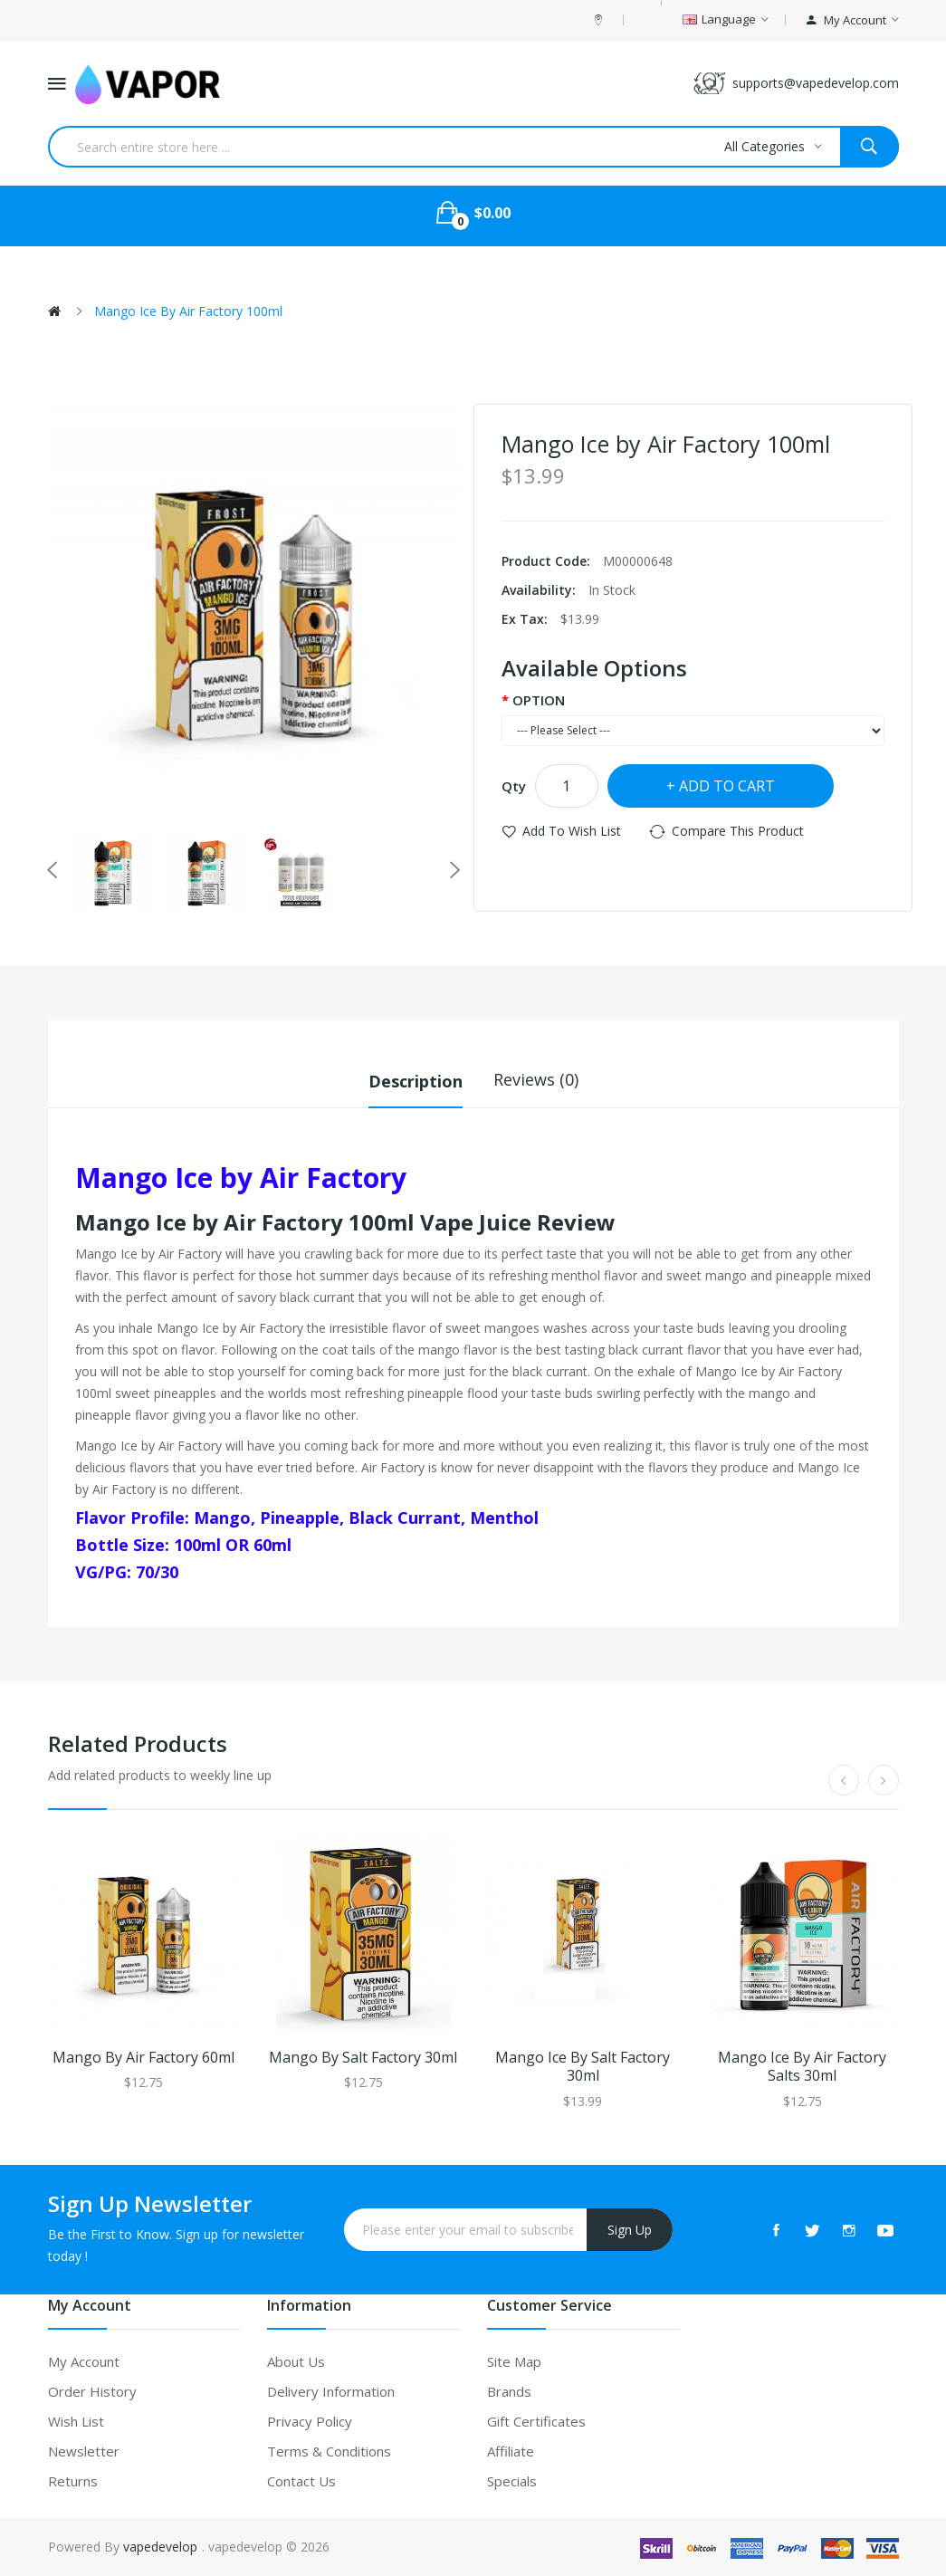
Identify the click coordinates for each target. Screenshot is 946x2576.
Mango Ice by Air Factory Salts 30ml (802, 2066)
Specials (512, 2481)
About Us (296, 2361)
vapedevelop (160, 2546)
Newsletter (83, 2451)
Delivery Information (331, 2391)
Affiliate (510, 2451)
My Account (83, 2361)
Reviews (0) (535, 1079)
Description (415, 1079)
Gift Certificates (536, 2421)
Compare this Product (738, 830)
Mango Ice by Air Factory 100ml (188, 311)
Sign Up (629, 2228)
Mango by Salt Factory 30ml (363, 2056)
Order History (92, 2391)
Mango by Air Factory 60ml (143, 2056)
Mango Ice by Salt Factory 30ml (582, 2066)
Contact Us (301, 2481)
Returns (73, 2481)
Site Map (514, 2361)
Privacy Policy (309, 2421)
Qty (514, 786)
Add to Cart (727, 786)
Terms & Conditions (329, 2451)
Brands (509, 2391)
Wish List (76, 2421)
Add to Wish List (571, 830)
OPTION (538, 700)
